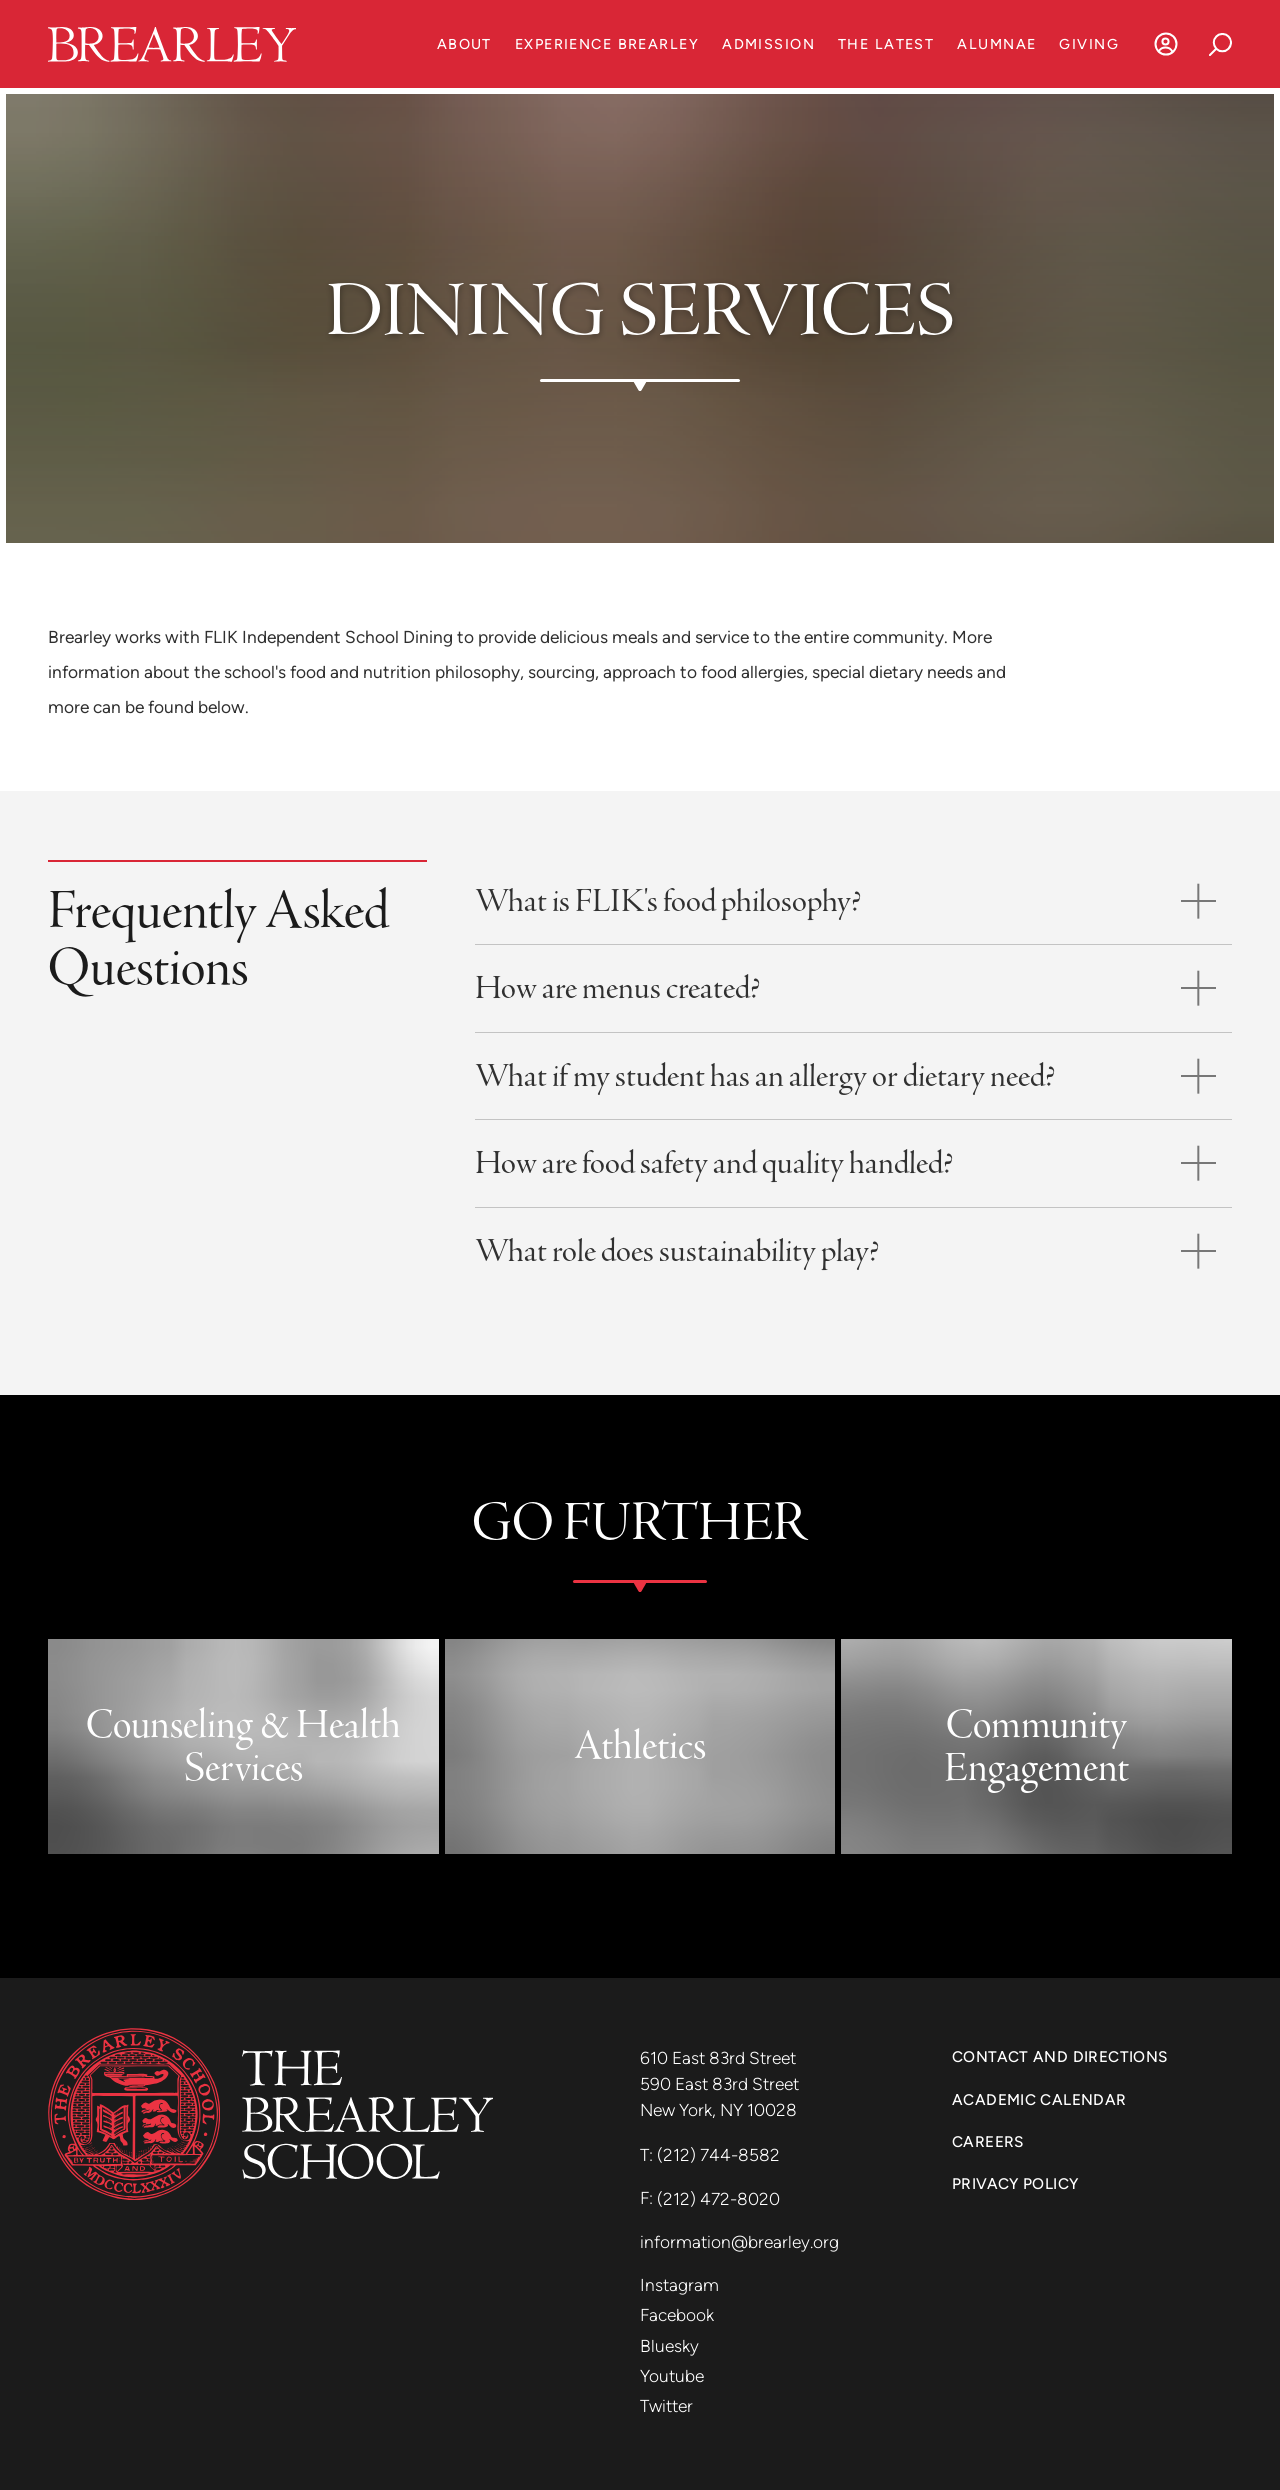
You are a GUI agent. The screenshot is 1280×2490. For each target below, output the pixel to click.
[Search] (1220, 44)
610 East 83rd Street (720, 2058)
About (464, 44)
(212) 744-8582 (718, 2155)
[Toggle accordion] (853, 901)
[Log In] (1165, 44)
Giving (1089, 44)
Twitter (666, 2406)
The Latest (886, 44)
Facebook (677, 2315)
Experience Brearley (607, 44)
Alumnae (996, 44)
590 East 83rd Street (721, 2084)
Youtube (672, 2376)
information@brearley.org (739, 2242)
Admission (768, 44)
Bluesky (669, 2346)
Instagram (679, 2285)
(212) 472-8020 (718, 2199)
